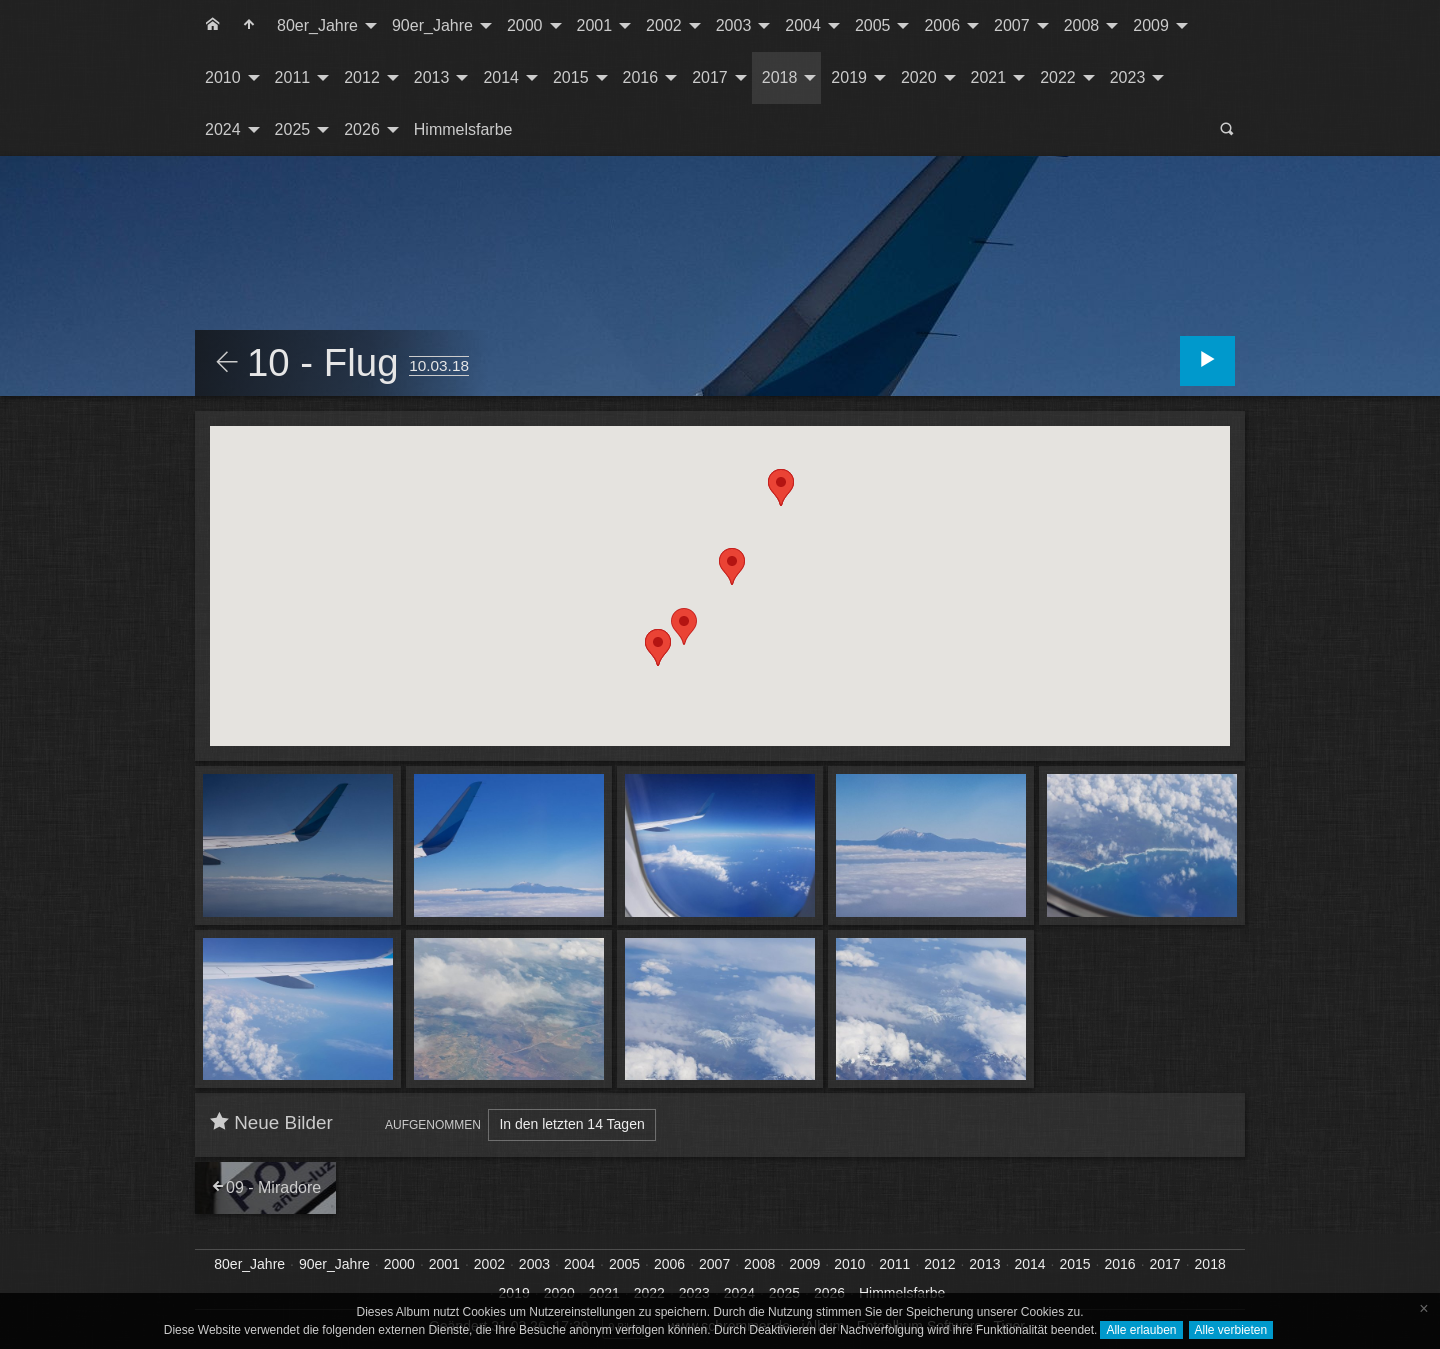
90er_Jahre (432, 25)
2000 (525, 25)
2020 (919, 77)
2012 (362, 77)
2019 (849, 77)
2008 (1082, 25)
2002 (664, 25)
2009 (1151, 25)
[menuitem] (213, 26)
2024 (223, 129)
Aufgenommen (433, 1125)
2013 (432, 77)
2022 (1058, 77)
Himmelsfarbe (463, 129)
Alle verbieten (1231, 1330)
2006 (942, 25)
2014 (501, 77)
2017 (710, 77)
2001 (595, 25)
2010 (223, 77)
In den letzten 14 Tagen (571, 1124)
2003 (734, 25)
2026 (362, 129)
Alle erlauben (1141, 1330)
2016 (641, 77)
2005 (873, 25)
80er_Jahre (317, 25)
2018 (780, 77)
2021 (989, 77)
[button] (684, 626)
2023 (1128, 77)
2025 (293, 129)
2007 (1012, 25)
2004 (803, 25)
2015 (571, 77)
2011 (293, 77)
